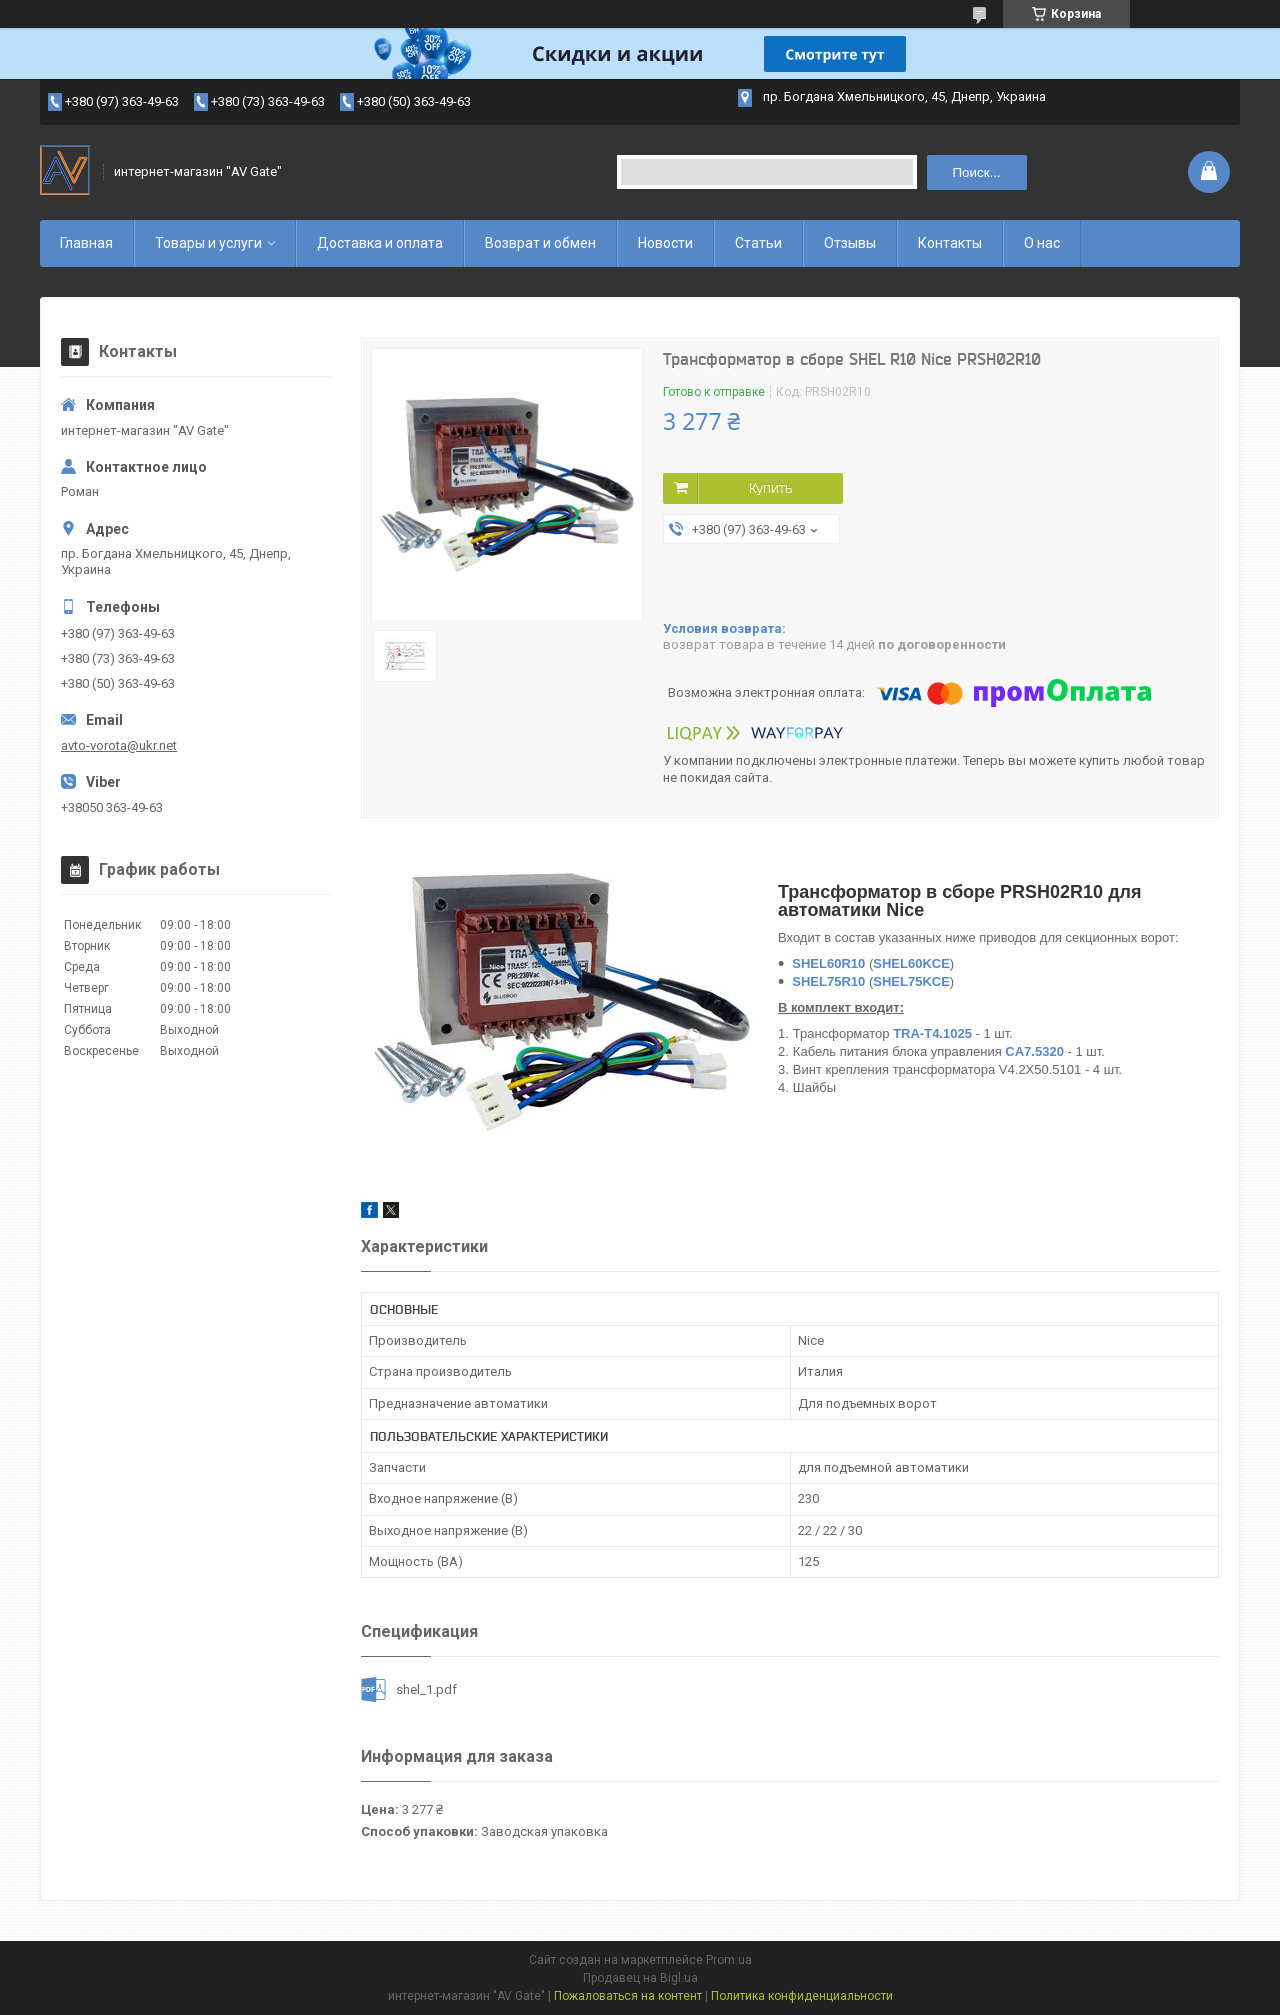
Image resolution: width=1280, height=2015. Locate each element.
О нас (1042, 243)
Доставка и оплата (380, 243)
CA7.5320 (1034, 1051)
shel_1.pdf (426, 1689)
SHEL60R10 (828, 963)
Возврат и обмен (540, 243)
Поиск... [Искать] (977, 172)
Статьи (758, 243)
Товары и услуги (208, 243)
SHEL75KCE (911, 981)
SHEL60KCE (911, 963)
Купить (770, 488)
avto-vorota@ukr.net (119, 745)
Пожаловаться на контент (628, 1996)
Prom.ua (729, 1960)
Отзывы (850, 243)
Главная (86, 243)
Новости (665, 243)
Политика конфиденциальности (802, 1996)
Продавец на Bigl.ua (640, 1978)
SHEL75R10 (828, 981)
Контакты (950, 243)
